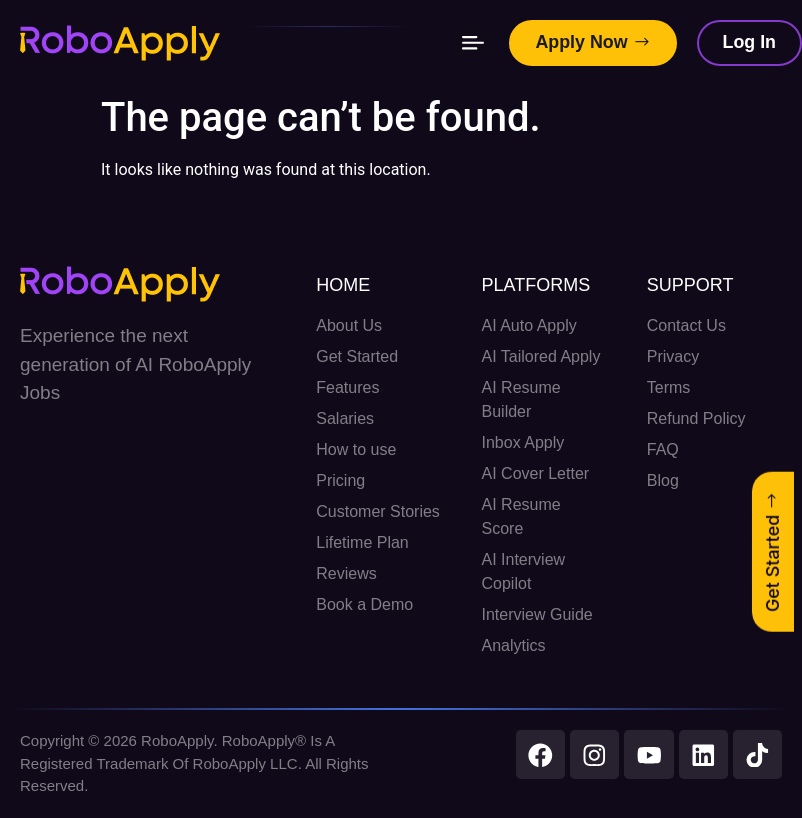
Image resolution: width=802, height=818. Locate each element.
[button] (471, 43)
